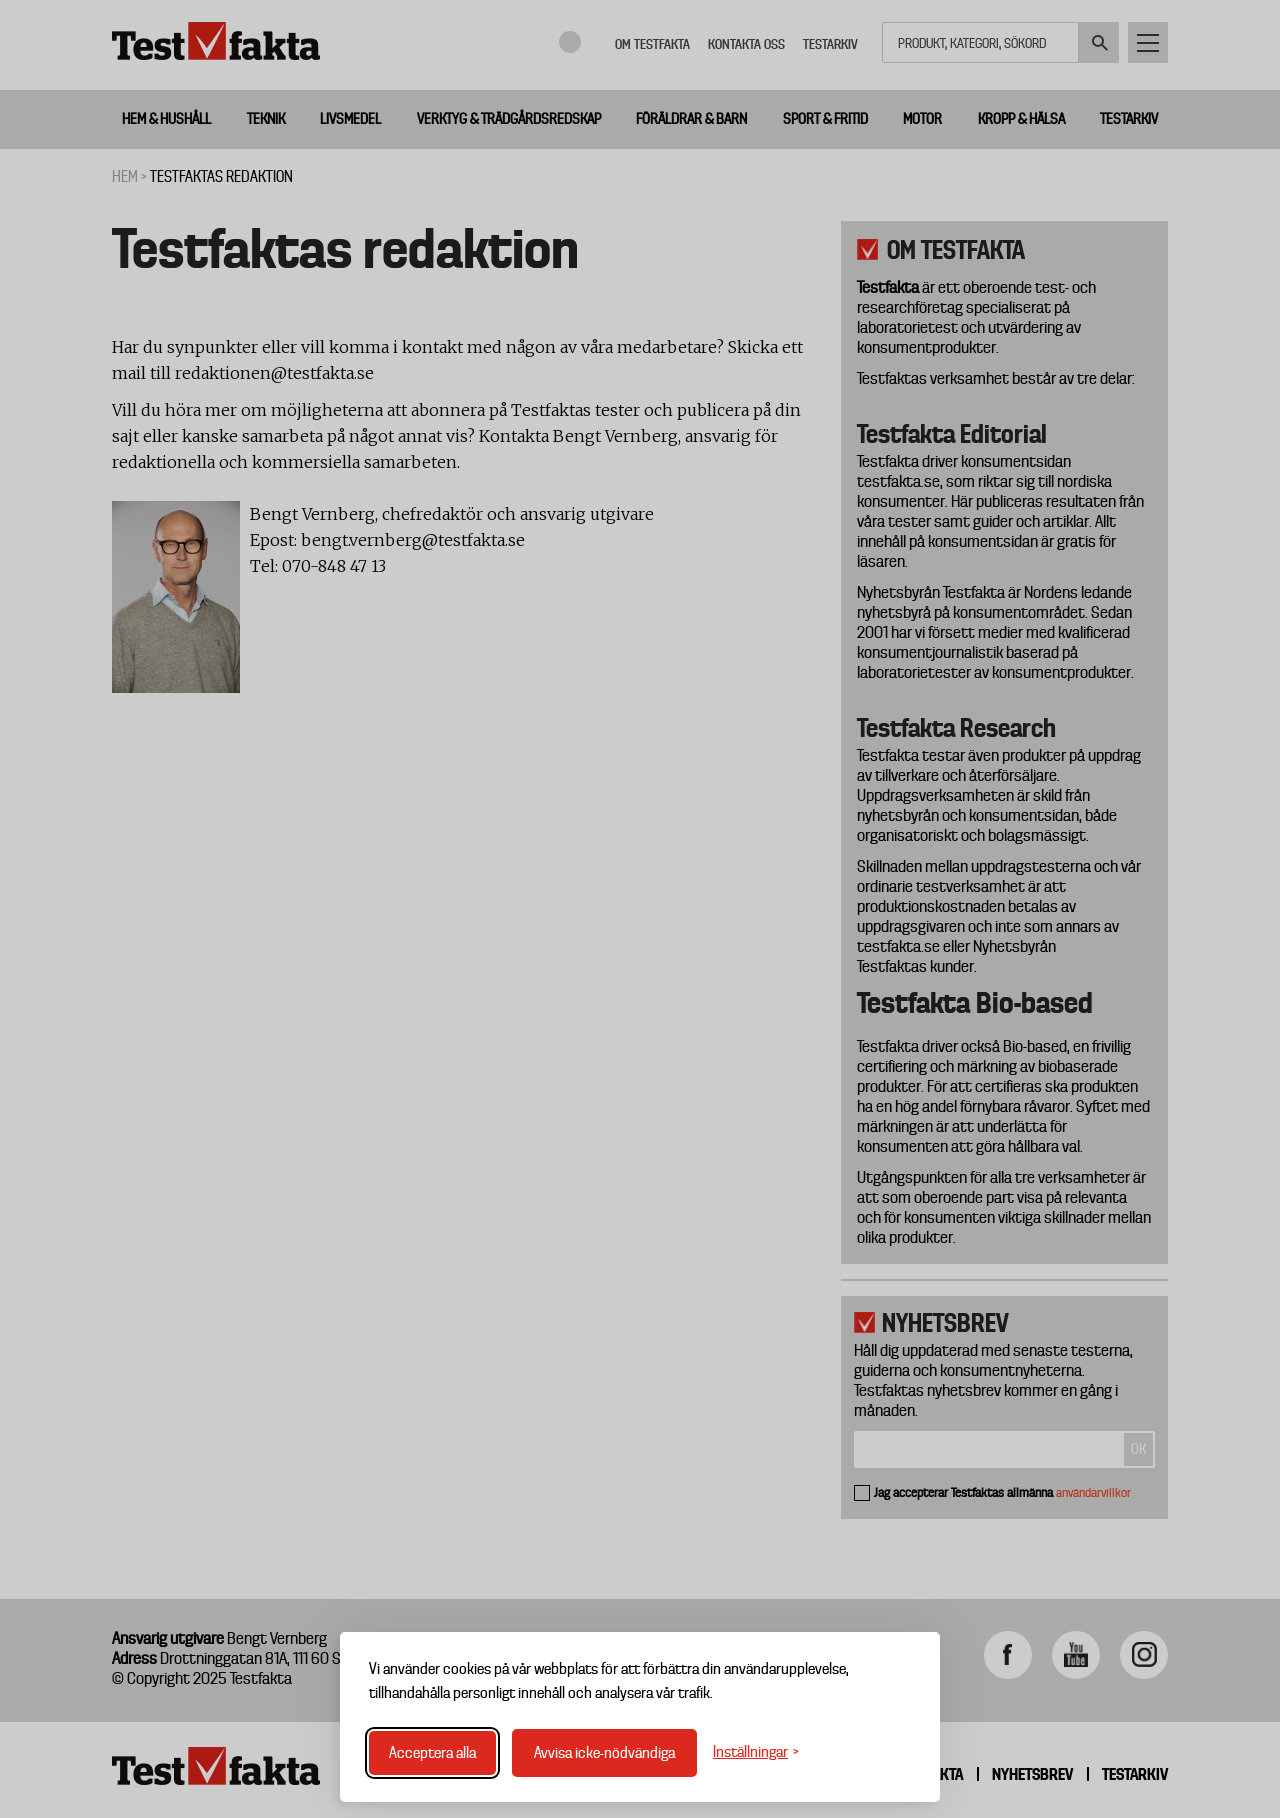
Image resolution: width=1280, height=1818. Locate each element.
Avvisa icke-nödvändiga (604, 1753)
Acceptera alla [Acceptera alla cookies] (432, 1753)
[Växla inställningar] (756, 1752)
